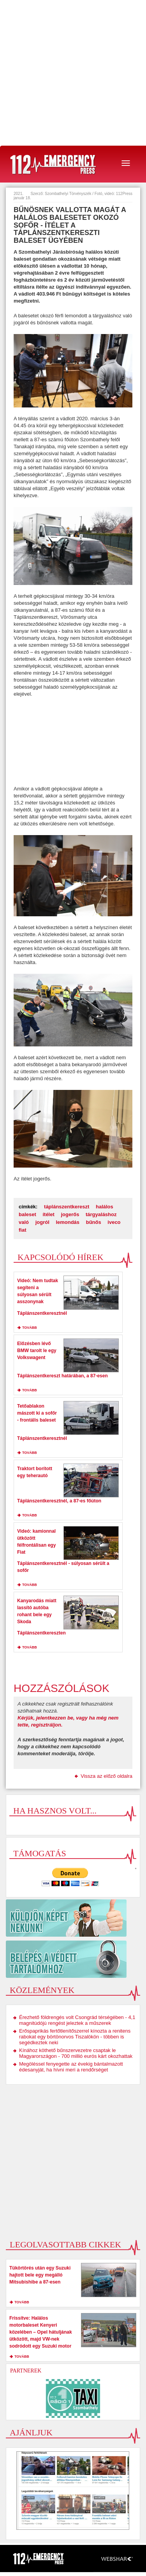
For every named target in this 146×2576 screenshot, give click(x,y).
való (24, 1222)
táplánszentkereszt (66, 1207)
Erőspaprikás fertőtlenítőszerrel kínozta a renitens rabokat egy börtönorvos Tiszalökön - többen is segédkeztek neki (74, 2036)
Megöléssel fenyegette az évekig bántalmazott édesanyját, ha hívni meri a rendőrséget (71, 2067)
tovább (29, 1328)
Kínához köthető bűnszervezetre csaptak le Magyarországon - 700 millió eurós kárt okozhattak (75, 2053)
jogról (42, 1222)
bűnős (93, 1222)
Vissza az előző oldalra (106, 1776)
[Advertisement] (73, 73)
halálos (104, 1207)
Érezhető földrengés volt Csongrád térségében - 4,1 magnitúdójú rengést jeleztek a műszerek (77, 2020)
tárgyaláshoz (101, 1214)
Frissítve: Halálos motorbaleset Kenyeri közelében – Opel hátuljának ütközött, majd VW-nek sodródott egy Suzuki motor (40, 2332)
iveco (113, 1222)
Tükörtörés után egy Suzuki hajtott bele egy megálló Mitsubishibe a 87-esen (39, 2275)
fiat (22, 1230)
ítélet (48, 1214)
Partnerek (25, 2371)
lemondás (67, 1222)
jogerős (70, 1214)
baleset (27, 1214)
